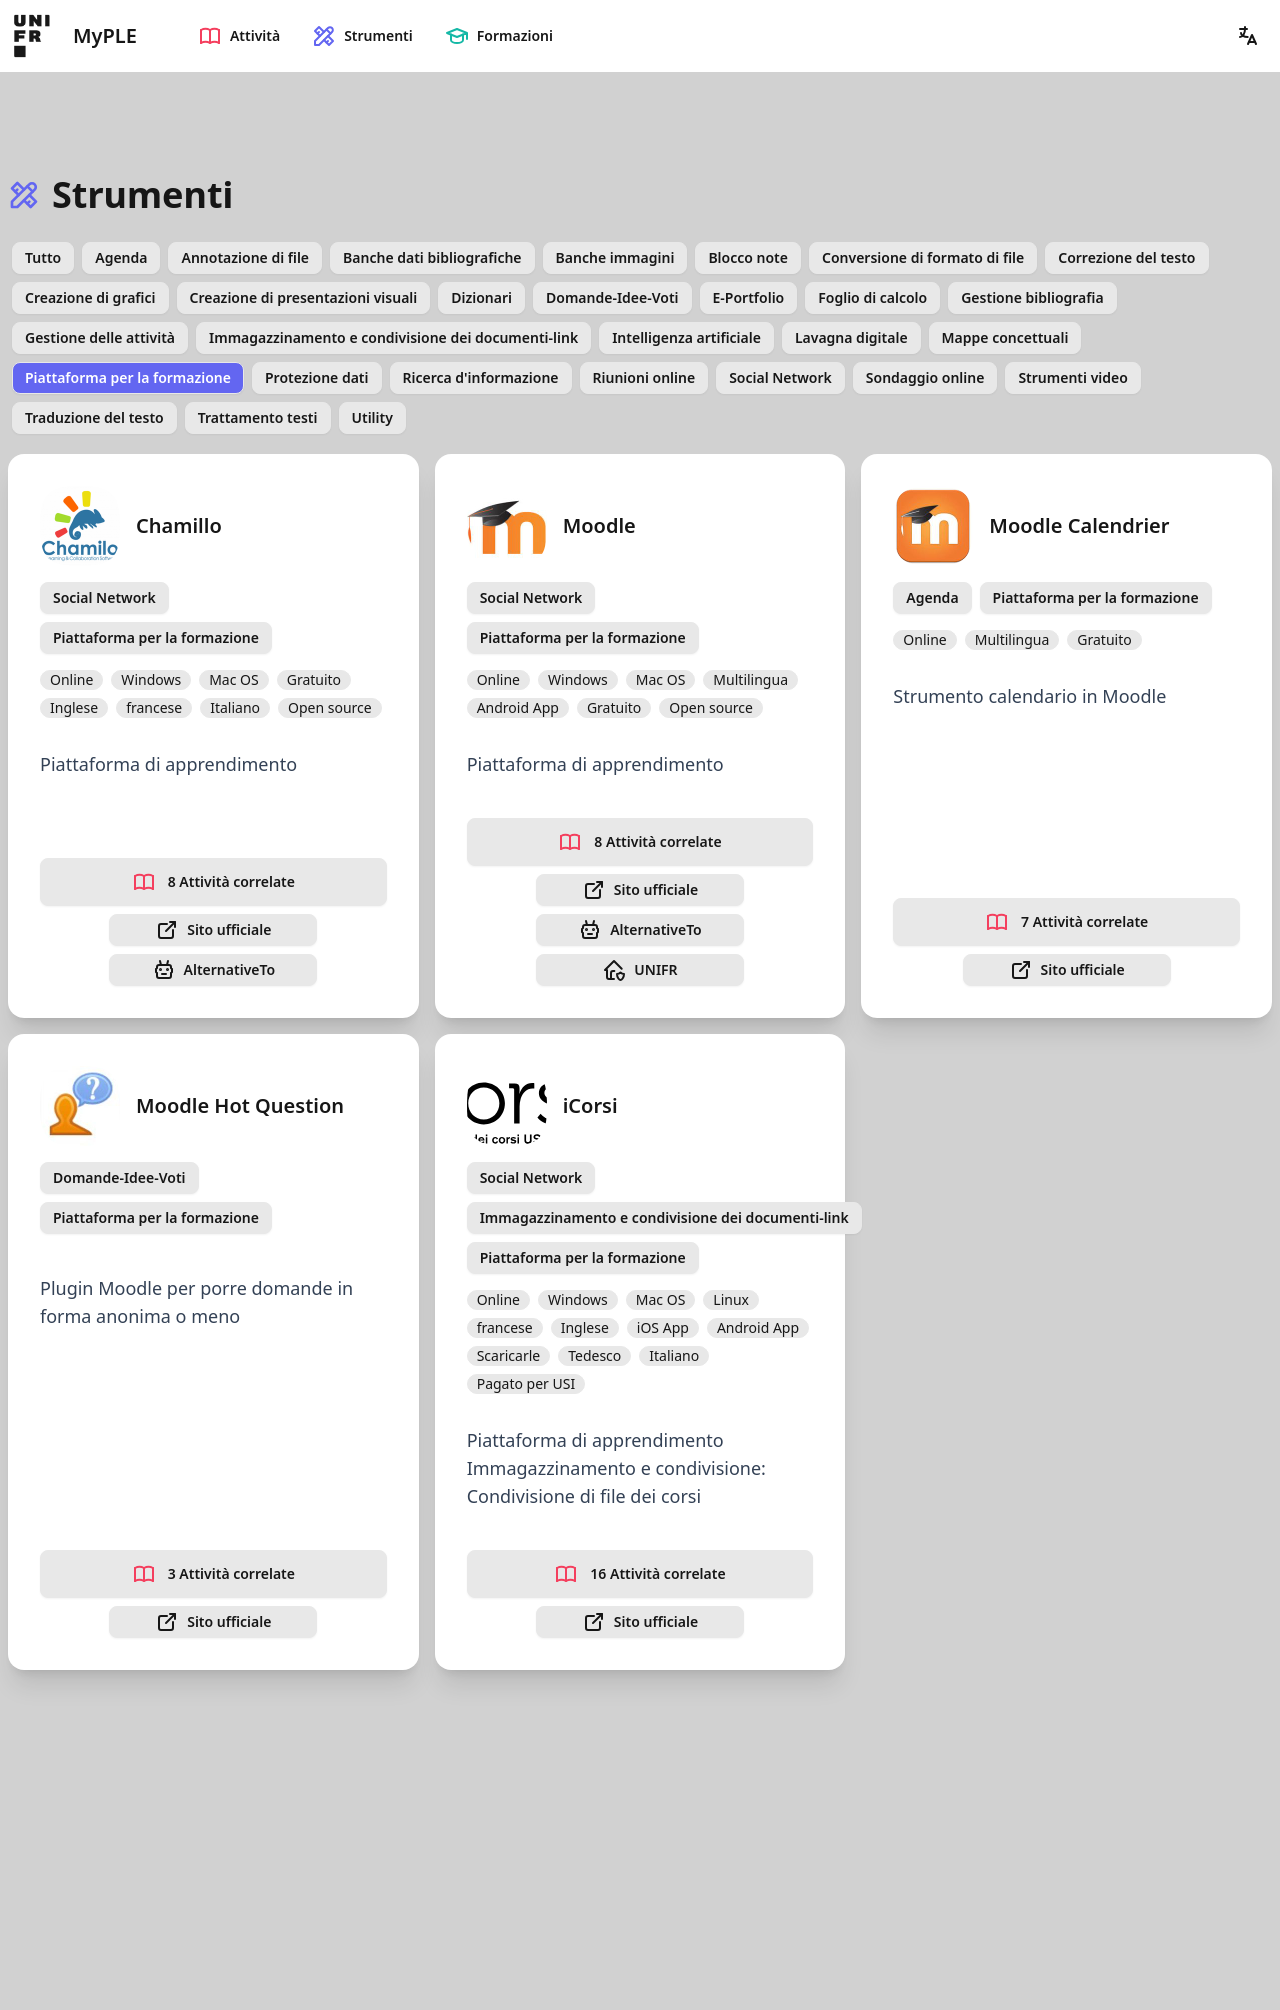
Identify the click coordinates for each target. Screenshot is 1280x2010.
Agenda (121, 257)
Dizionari (481, 297)
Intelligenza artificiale (686, 337)
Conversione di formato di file (923, 257)
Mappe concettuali (1005, 337)
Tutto (43, 257)
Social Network (780, 377)
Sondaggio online (925, 377)
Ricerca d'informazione (481, 377)
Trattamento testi (258, 417)
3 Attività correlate (213, 1574)
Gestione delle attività (100, 337)
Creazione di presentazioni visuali (304, 297)
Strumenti (362, 36)
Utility (372, 417)
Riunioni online (644, 377)
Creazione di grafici (90, 297)
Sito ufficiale (213, 930)
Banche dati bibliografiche (432, 257)
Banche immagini (615, 257)
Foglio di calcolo (872, 297)
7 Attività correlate (1066, 922)
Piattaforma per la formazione (128, 377)
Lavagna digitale (851, 337)
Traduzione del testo (94, 417)
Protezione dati (317, 377)
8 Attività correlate (213, 882)
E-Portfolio (749, 297)
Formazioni (499, 36)
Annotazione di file (245, 257)
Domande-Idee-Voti (612, 297)
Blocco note (748, 257)
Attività (239, 36)
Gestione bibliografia (1032, 297)
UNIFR (639, 970)
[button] (1248, 36)
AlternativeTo (214, 970)
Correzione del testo (1126, 257)
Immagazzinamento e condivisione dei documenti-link (393, 337)
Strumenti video (1072, 377)
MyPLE (105, 35)
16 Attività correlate (639, 1574)
